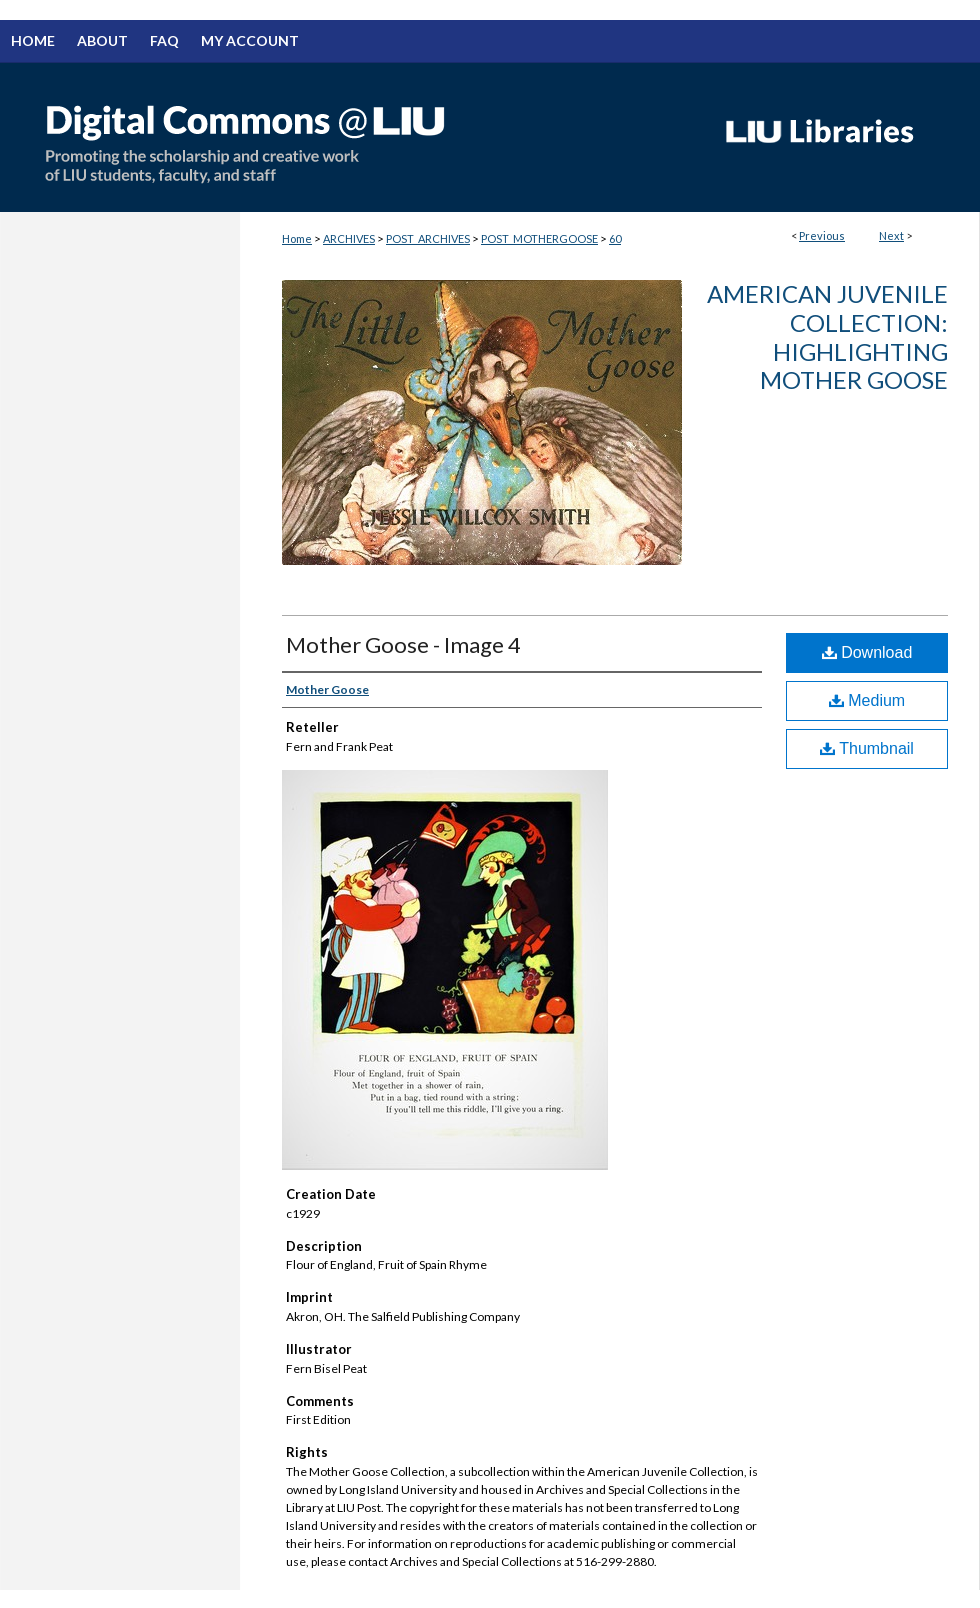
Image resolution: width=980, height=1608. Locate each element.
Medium (867, 700)
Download (867, 652)
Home (297, 238)
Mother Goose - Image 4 (403, 644)
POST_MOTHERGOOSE (539, 238)
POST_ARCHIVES (428, 238)
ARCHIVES (349, 238)
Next (891, 235)
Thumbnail (867, 748)
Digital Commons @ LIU (350, 137)
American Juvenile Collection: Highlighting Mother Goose (827, 336)
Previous (822, 235)
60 (615, 238)
